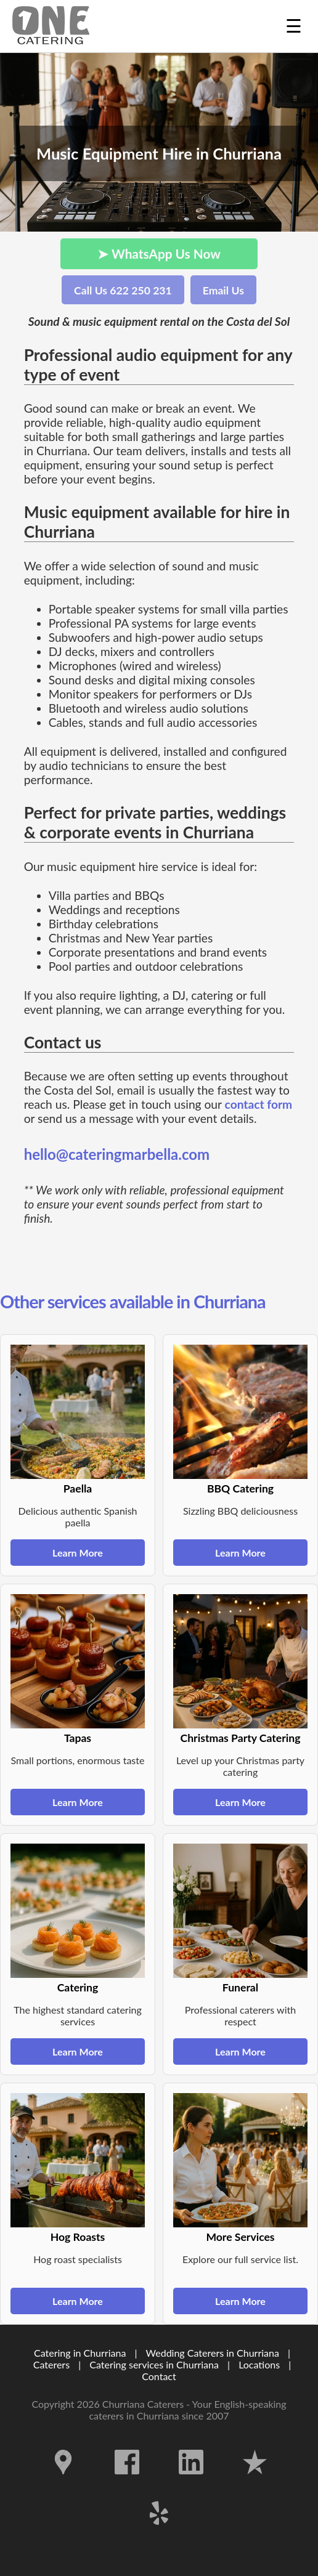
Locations (259, 2364)
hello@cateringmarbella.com (117, 1154)
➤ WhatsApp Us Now (159, 253)
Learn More (77, 1552)
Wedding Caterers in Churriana (212, 2353)
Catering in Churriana (80, 2353)
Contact (159, 2376)
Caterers (52, 2364)
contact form (259, 1104)
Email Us (223, 290)
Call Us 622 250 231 (123, 290)
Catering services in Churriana (154, 2364)
